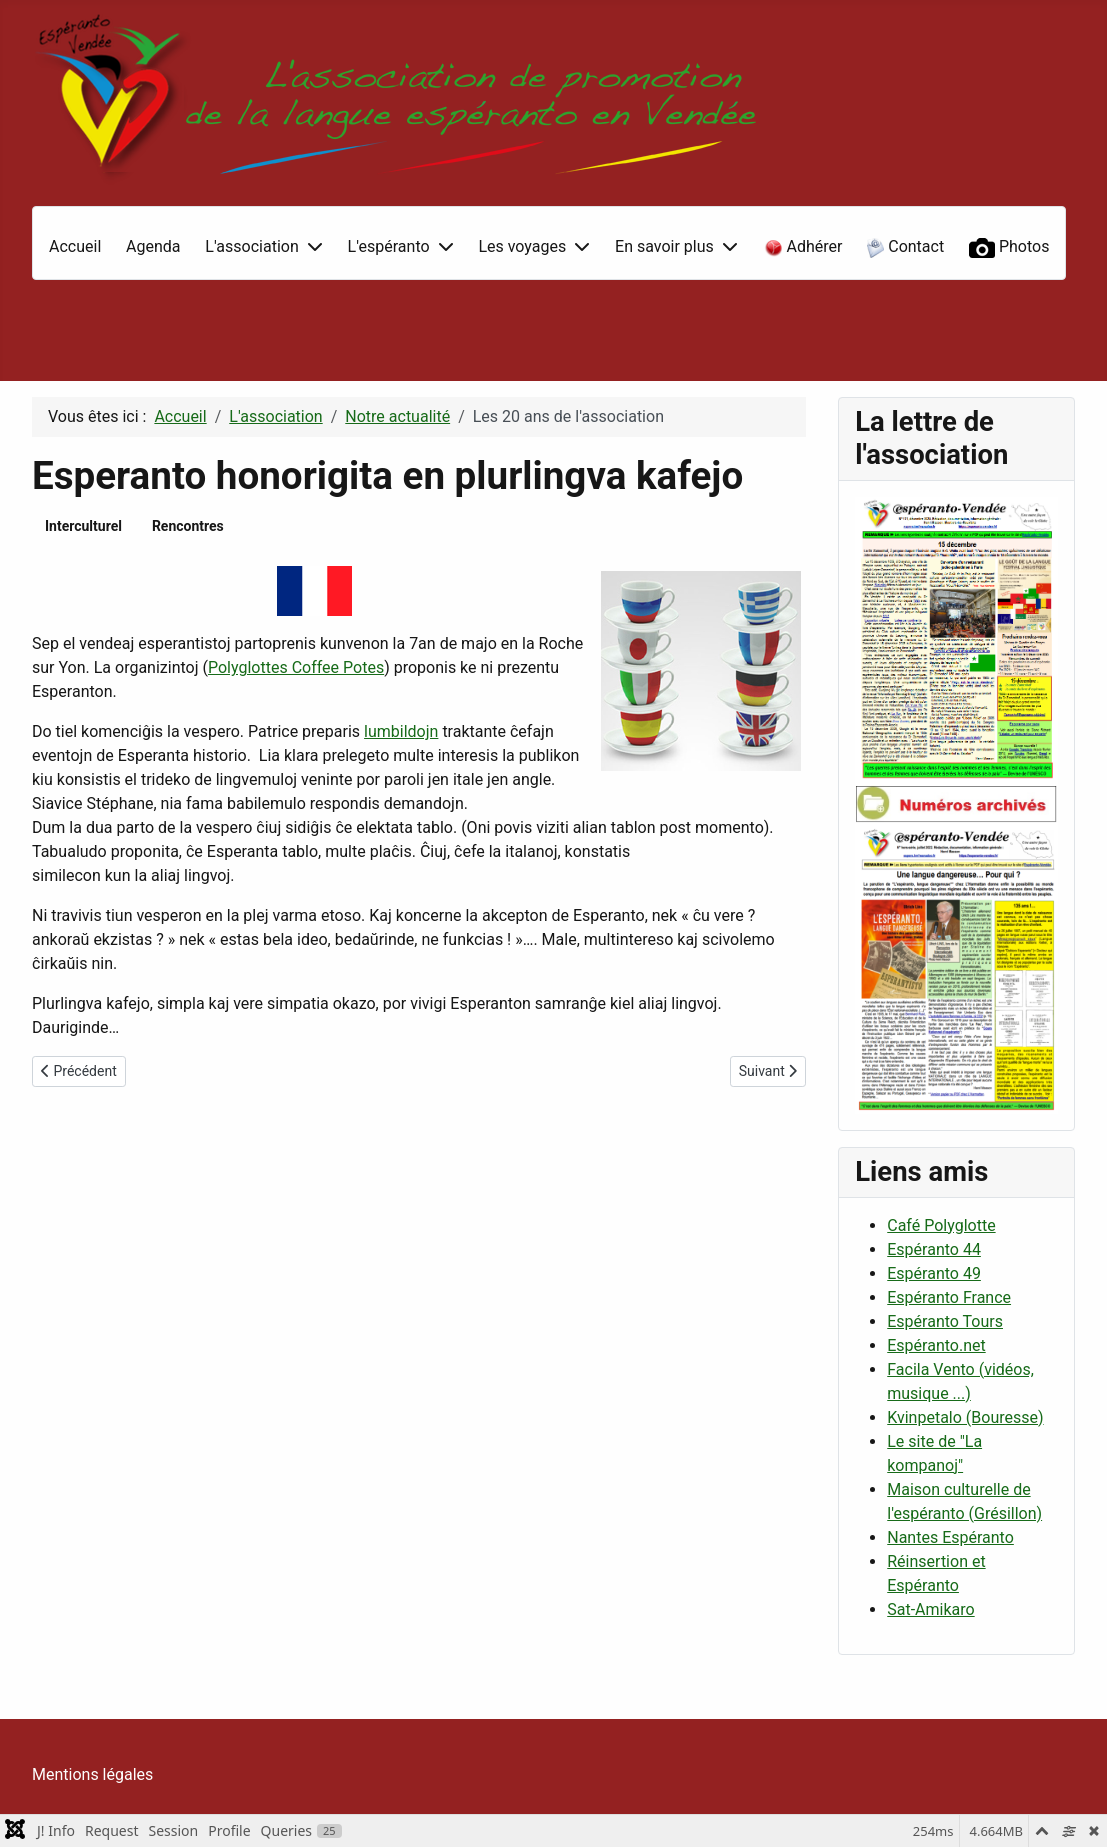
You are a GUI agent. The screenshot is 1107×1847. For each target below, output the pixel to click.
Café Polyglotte (941, 1225)
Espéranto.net (936, 1345)
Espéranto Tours (945, 1321)
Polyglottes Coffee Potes (296, 667)
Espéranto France (949, 1297)
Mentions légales (92, 1774)
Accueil (75, 246)
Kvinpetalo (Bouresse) (965, 1417)
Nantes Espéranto (950, 1537)
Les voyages (522, 246)
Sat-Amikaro (930, 1609)
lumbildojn (401, 731)
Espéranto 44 (934, 1249)
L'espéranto (389, 246)
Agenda (153, 246)
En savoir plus (664, 246)
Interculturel (83, 526)
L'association (251, 246)
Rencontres (188, 526)
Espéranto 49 (934, 1273)
